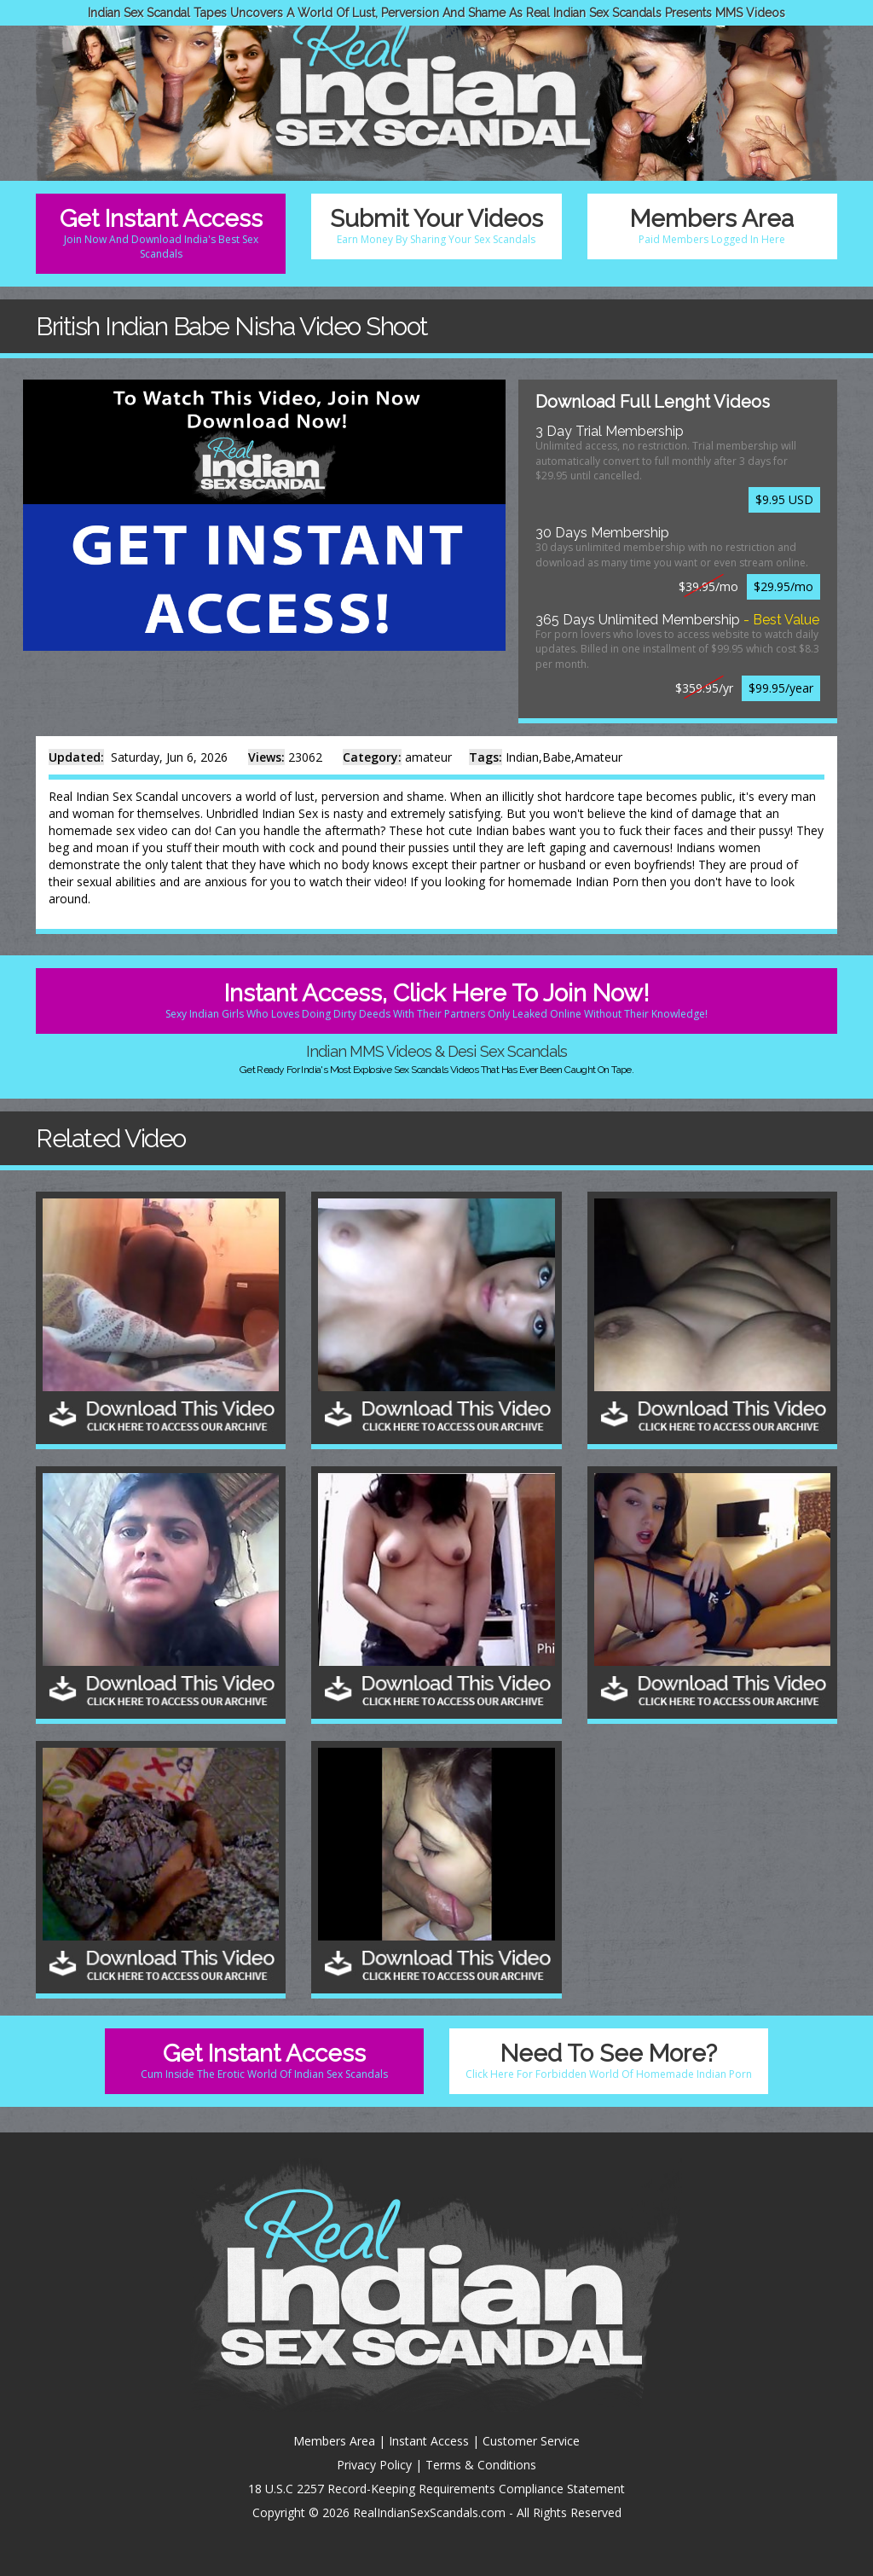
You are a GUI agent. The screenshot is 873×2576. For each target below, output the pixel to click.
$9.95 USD (784, 499)
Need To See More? (608, 2060)
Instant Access (429, 2441)
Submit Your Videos (436, 226)
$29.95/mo (783, 586)
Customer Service (531, 2441)
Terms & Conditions (480, 2465)
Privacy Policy (374, 2465)
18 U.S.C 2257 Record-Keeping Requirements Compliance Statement (436, 2488)
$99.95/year (781, 688)
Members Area (712, 226)
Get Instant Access (161, 233)
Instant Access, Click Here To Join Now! (436, 1000)
